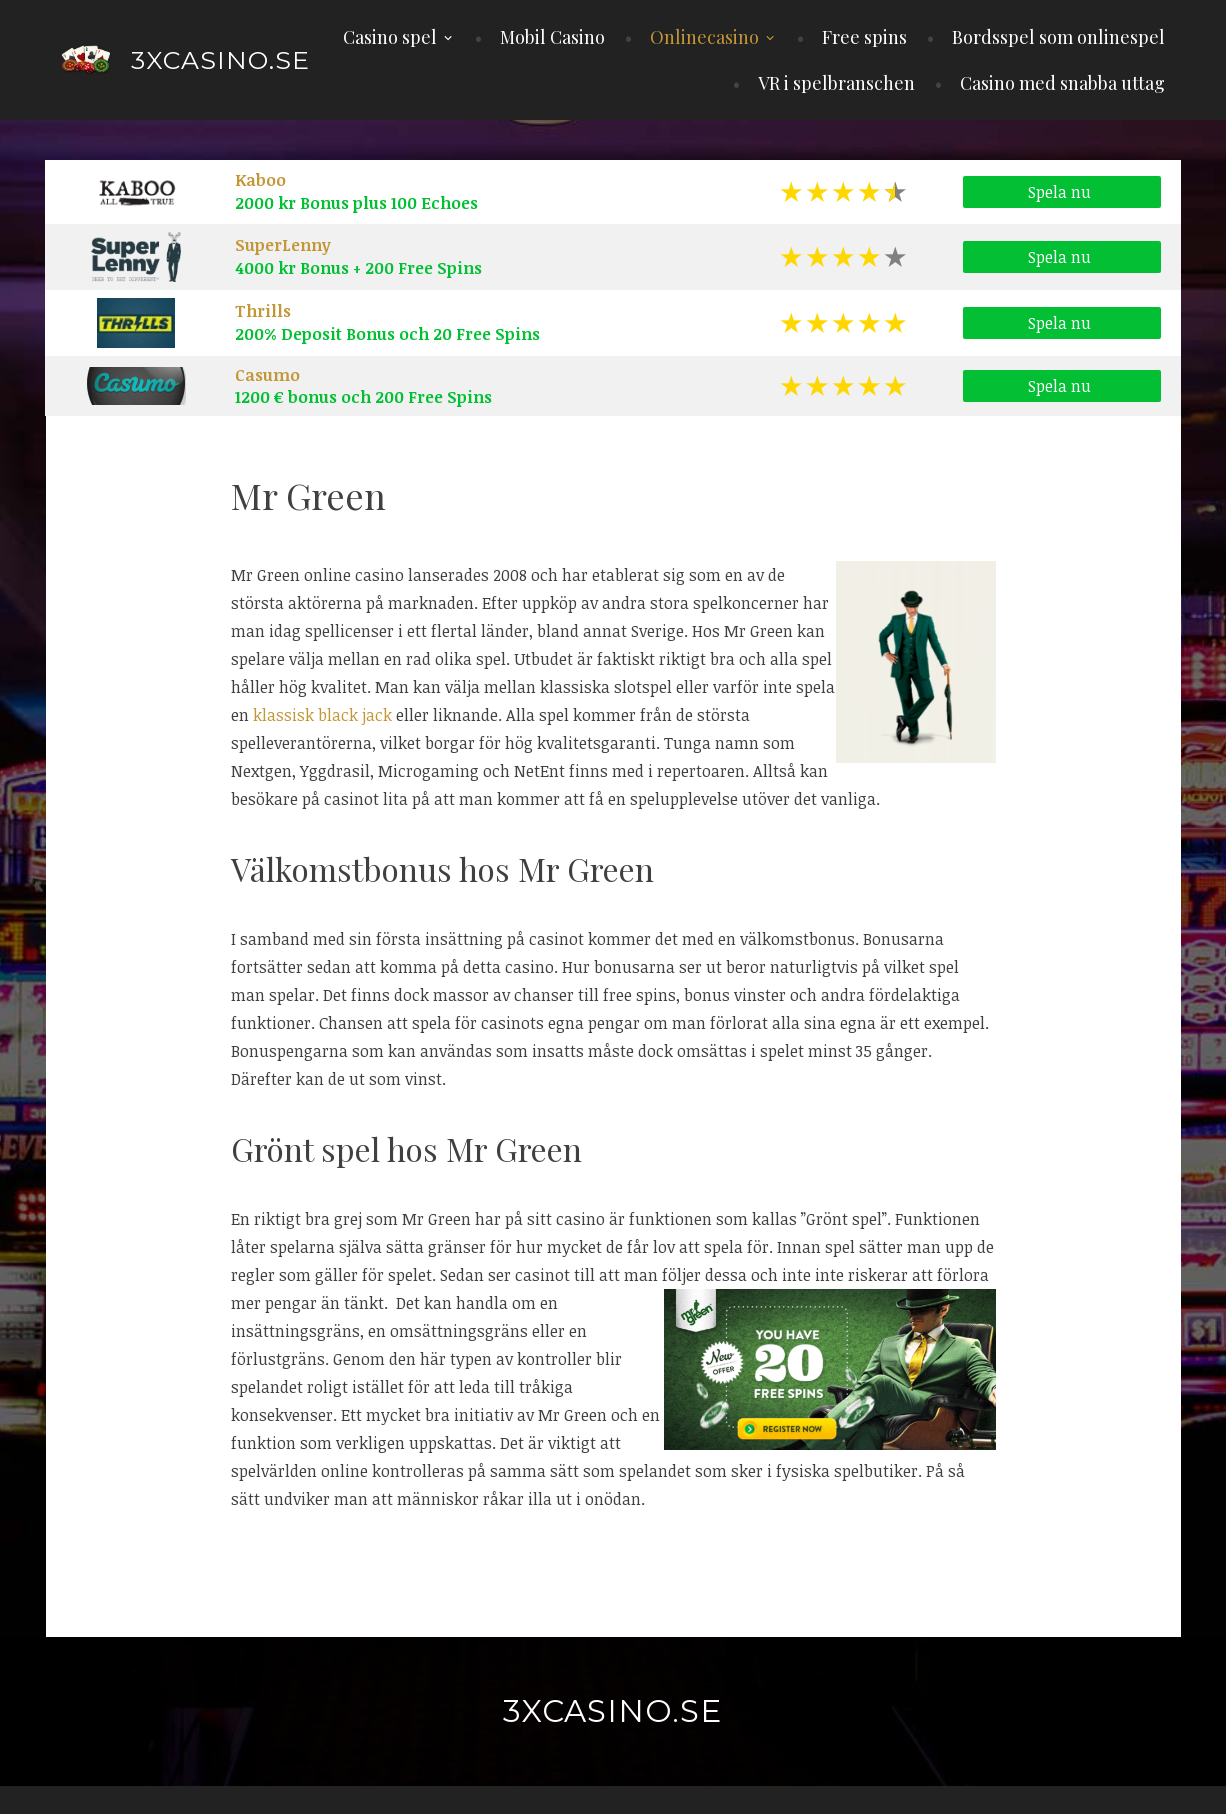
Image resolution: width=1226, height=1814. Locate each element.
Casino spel (390, 37)
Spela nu (1062, 193)
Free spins (864, 37)
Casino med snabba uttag (1062, 83)
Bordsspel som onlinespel (1058, 37)
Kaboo (260, 180)
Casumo (267, 375)
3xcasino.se (220, 60)
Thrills (263, 311)
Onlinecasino (704, 37)
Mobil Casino (552, 37)
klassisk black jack (322, 715)
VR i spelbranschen (836, 83)
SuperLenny (283, 245)
